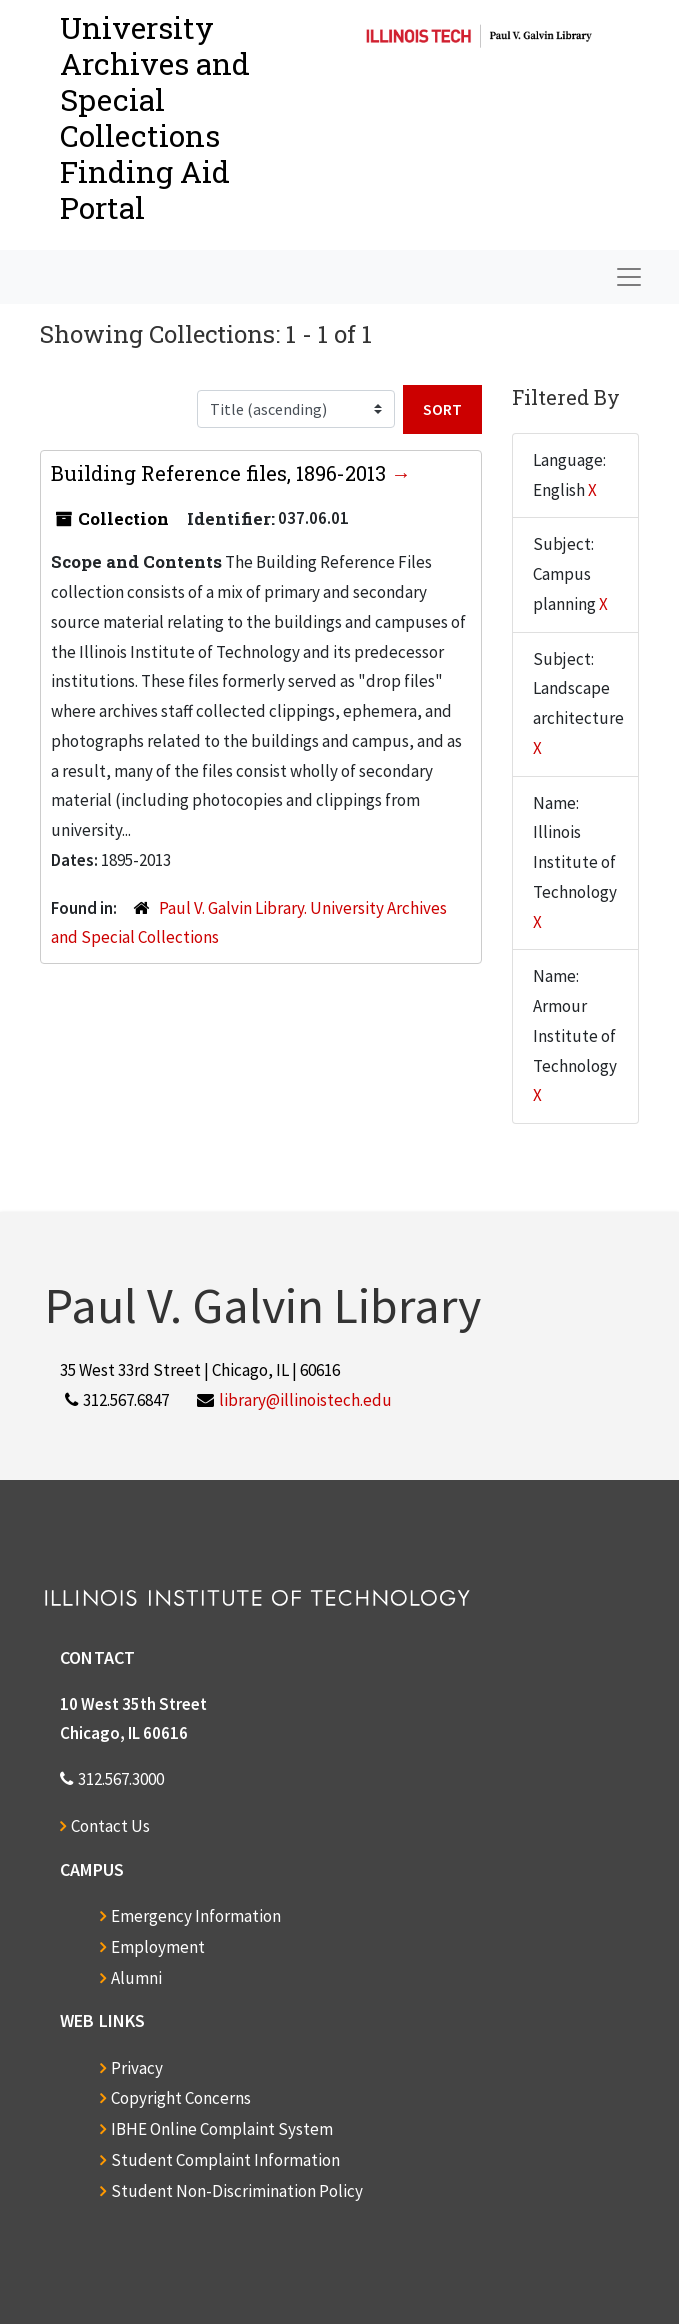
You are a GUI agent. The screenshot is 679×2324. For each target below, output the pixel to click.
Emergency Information (196, 1916)
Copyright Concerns (181, 2098)
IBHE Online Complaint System (222, 2129)
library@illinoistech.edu (305, 1400)
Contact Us (110, 1826)
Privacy (137, 2068)
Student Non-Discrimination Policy (237, 2191)
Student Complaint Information (225, 2160)
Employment (158, 1947)
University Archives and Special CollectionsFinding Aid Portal (155, 117)
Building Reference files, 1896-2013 (221, 473)
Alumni (136, 1978)
